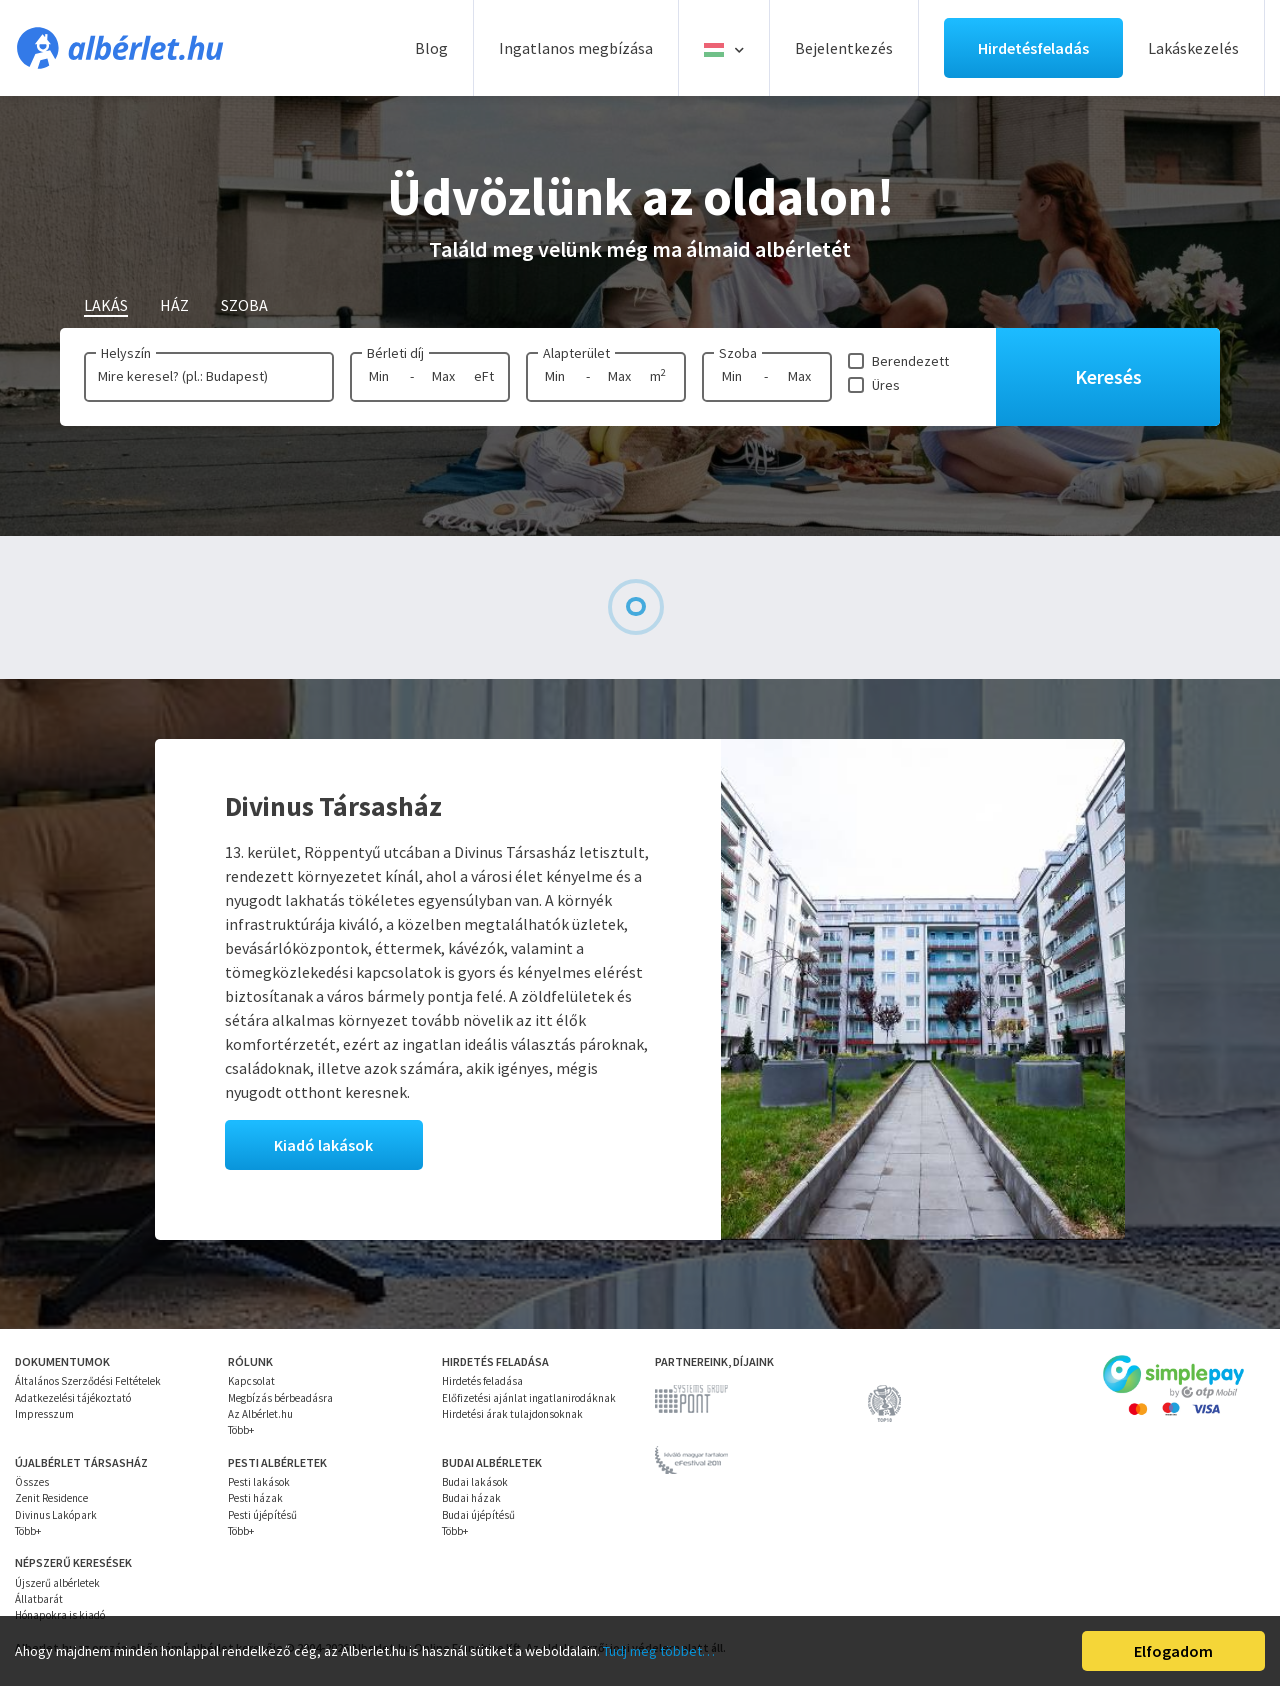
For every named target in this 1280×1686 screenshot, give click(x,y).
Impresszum (44, 1414)
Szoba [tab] (244, 305)
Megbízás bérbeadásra (280, 1398)
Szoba (738, 353)
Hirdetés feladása (482, 1381)
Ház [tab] (174, 305)
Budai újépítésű (478, 1515)
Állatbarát (39, 1599)
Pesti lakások (259, 1482)
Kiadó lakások (323, 1145)
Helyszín (126, 353)
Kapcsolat (251, 1381)
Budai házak (471, 1498)
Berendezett (910, 361)
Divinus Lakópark (56, 1515)
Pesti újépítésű (262, 1515)
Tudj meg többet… (659, 1651)
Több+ (241, 1430)
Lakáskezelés (1193, 48)
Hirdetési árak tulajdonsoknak (512, 1414)
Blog (431, 48)
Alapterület (576, 353)
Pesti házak (255, 1498)
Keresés (1108, 376)
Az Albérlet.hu (260, 1414)
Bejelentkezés (844, 48)
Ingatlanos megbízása (576, 48)
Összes (32, 1482)
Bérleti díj (395, 353)
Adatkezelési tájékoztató (73, 1398)
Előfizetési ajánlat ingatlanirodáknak (529, 1398)
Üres (886, 385)
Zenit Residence (51, 1498)
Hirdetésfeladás (1033, 48)
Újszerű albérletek (57, 1583)
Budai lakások (475, 1482)
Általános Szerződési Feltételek (88, 1381)
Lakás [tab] (106, 305)
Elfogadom (1173, 1651)
